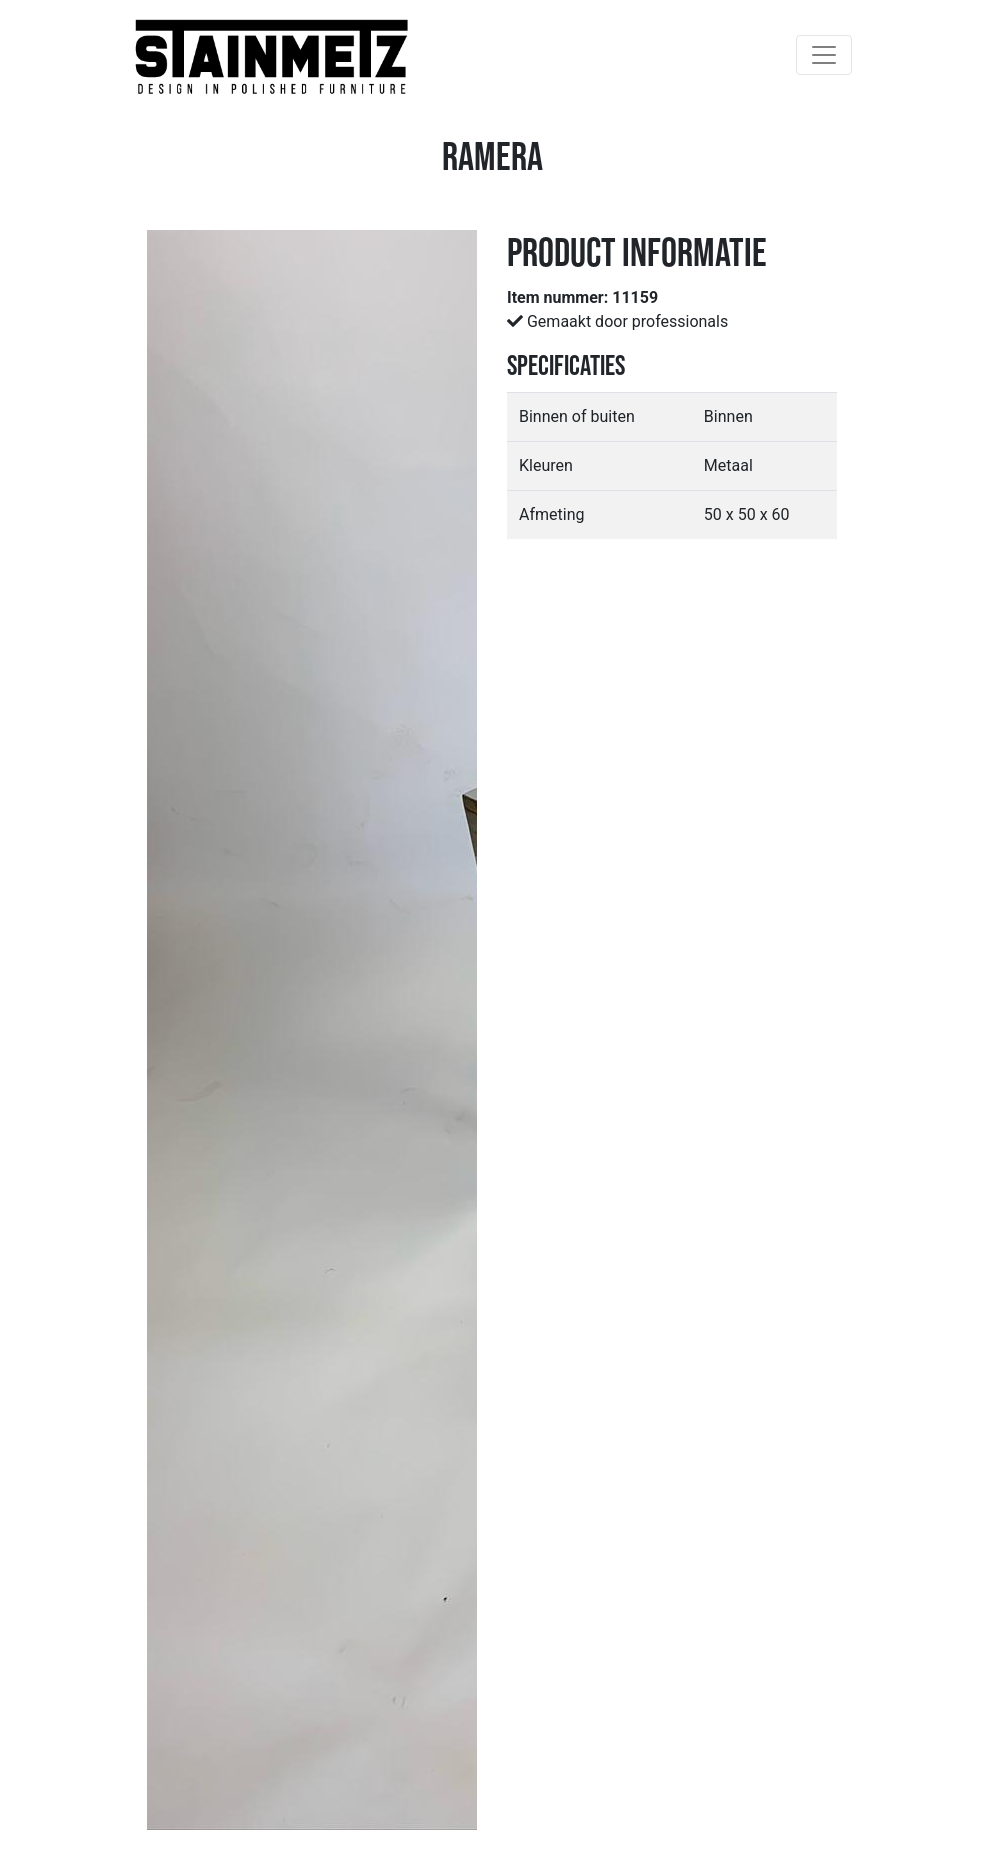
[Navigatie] (824, 55)
